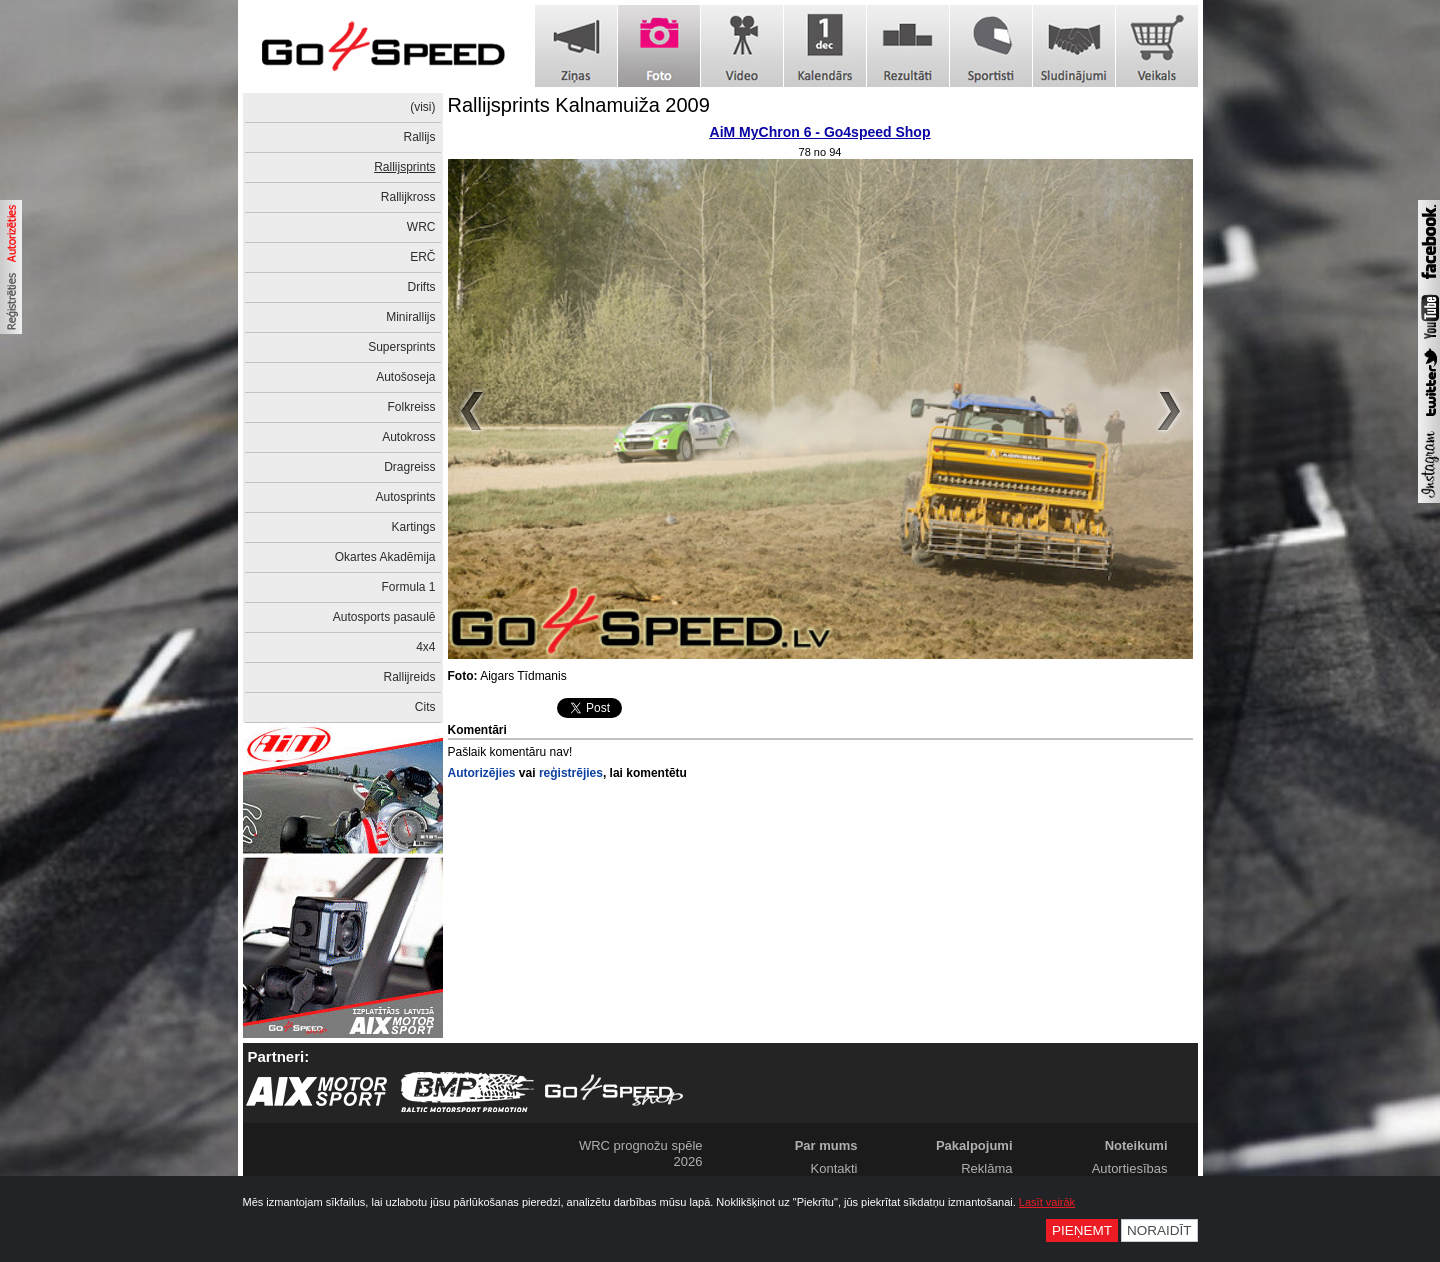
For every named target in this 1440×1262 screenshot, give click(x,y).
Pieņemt (1082, 1230)
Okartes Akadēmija (385, 557)
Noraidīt (1159, 1230)
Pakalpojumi (974, 1145)
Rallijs (419, 137)
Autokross (408, 437)
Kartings (413, 527)
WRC (421, 227)
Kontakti (834, 1168)
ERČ (422, 257)
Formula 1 (408, 587)
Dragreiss (409, 467)
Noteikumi (1136, 1145)
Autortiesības (1130, 1168)
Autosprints (405, 497)
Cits (425, 707)
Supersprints (401, 347)
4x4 (425, 647)
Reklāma (986, 1168)
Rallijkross (408, 197)
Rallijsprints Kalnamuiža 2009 (579, 105)
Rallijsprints (404, 167)
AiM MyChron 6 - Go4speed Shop (820, 132)
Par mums (826, 1145)
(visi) (422, 107)
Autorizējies (482, 773)
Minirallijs (410, 317)
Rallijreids (409, 677)
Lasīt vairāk (1047, 1202)
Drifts (422, 287)
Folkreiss (411, 407)
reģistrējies (571, 773)
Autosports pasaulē (384, 617)
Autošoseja (405, 377)
